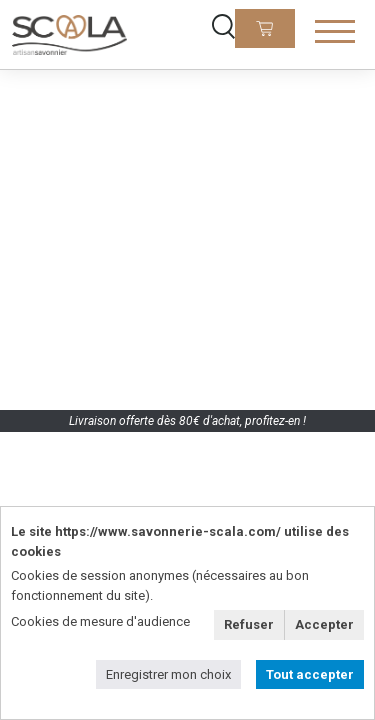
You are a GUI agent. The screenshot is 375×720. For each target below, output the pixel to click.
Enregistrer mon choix (168, 674)
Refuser (249, 624)
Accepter (324, 624)
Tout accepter (310, 674)
